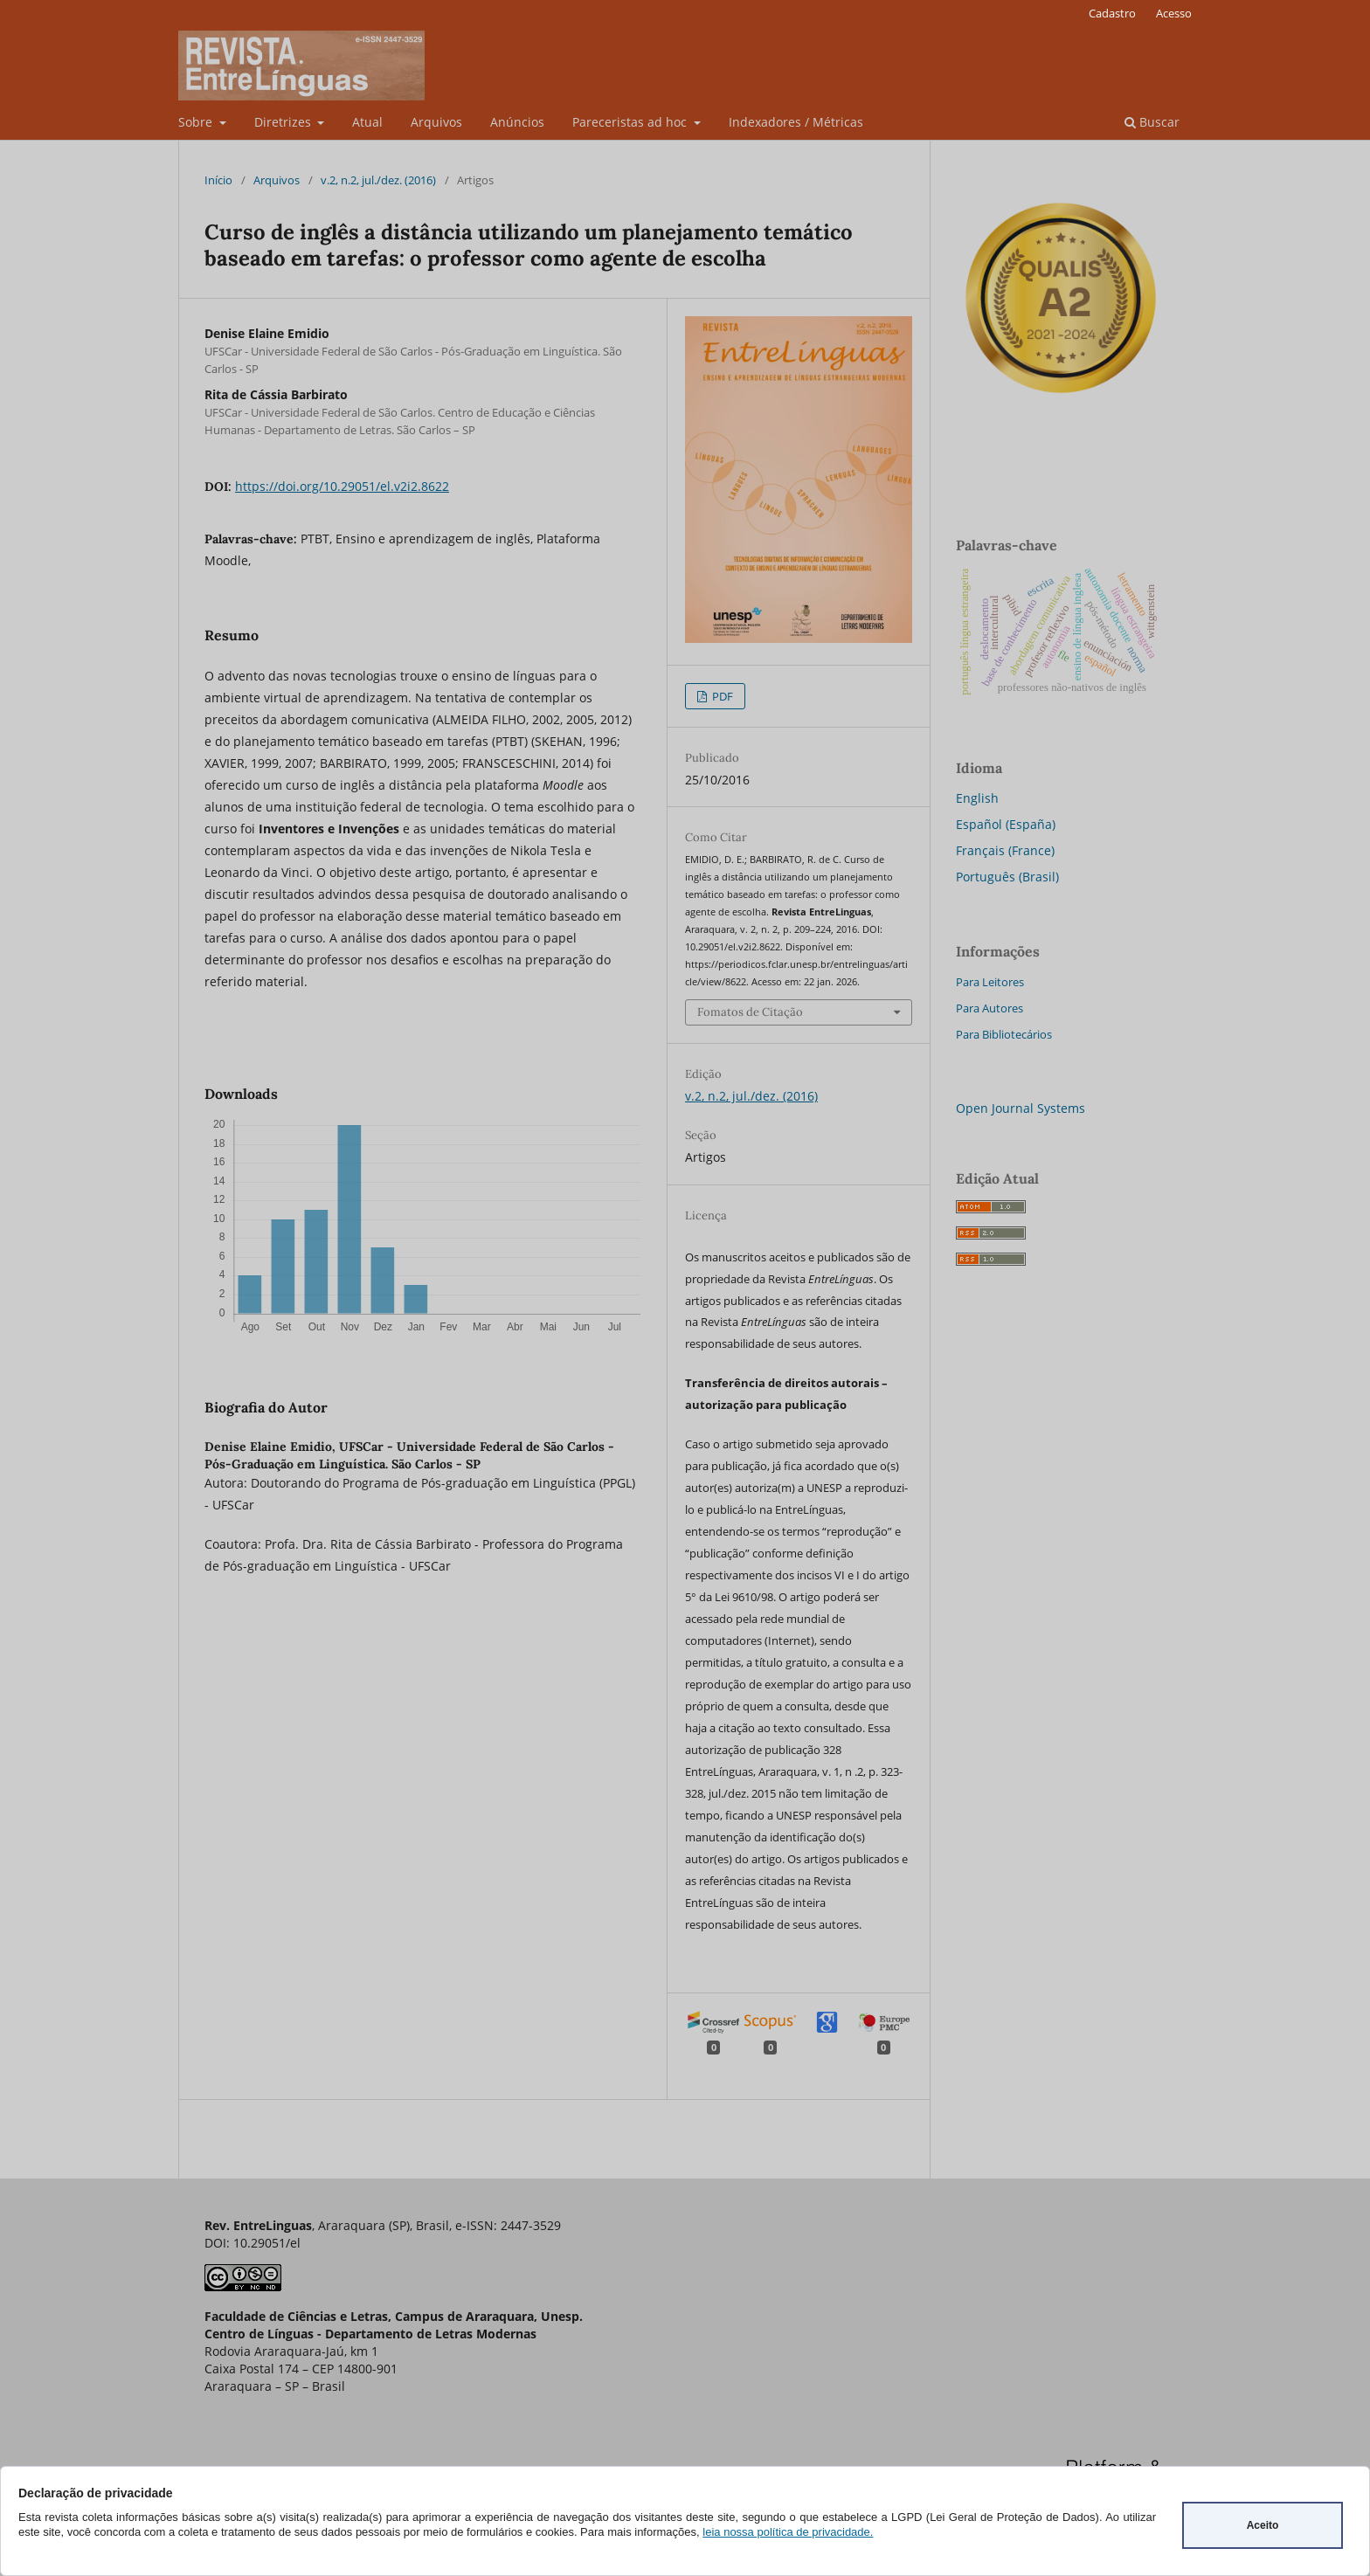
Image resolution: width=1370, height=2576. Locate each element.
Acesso (1174, 13)
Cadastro (1112, 13)
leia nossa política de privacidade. (787, 2531)
